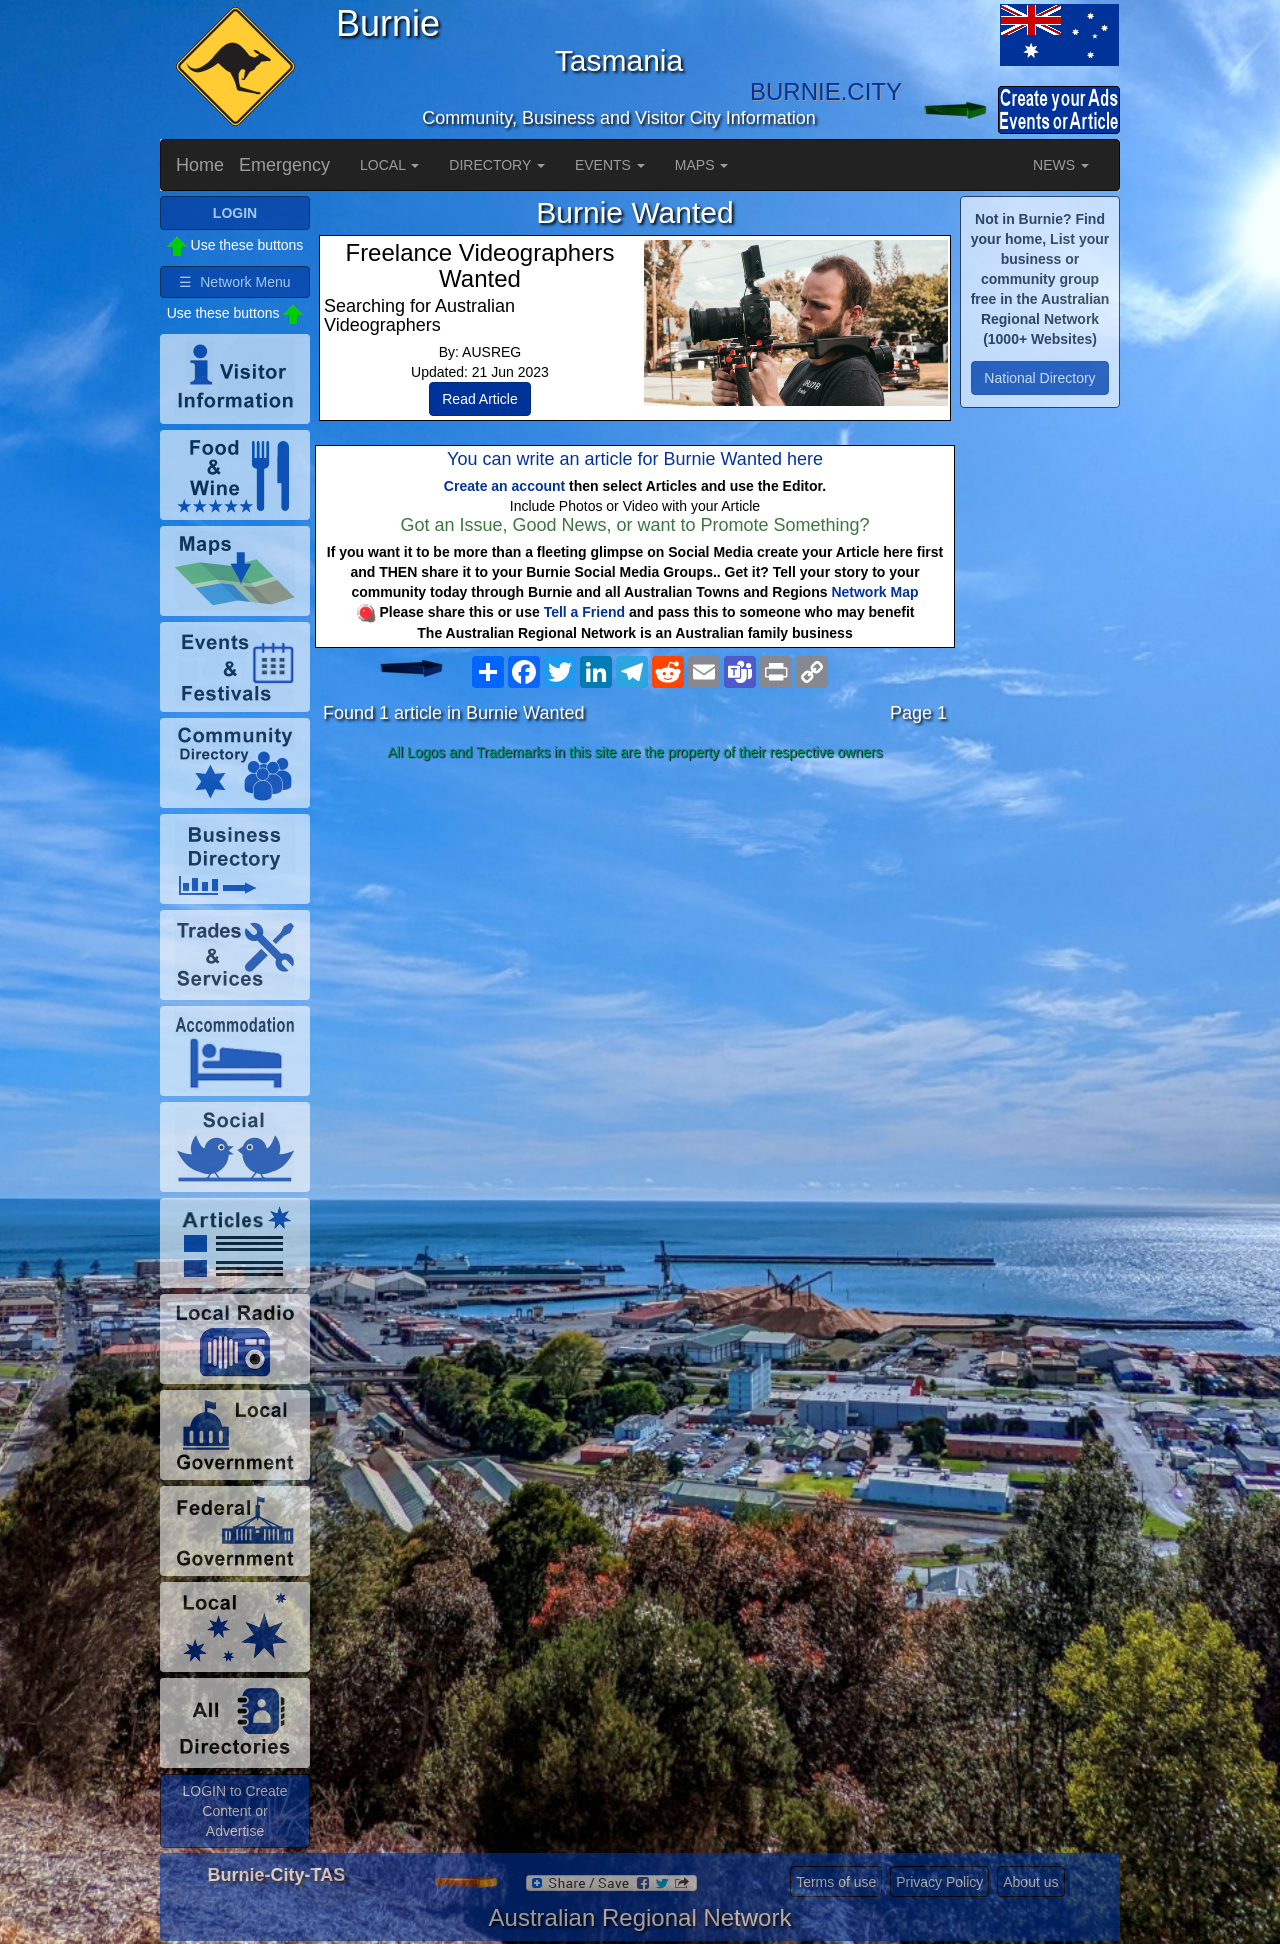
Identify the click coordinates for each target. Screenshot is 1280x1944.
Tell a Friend (584, 612)
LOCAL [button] (389, 165)
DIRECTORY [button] (497, 165)
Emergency (284, 165)
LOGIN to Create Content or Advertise (234, 1811)
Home (200, 165)
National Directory (1039, 378)
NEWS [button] (1061, 165)
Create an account (504, 486)
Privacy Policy (939, 1882)
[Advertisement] (635, 926)
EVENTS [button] (610, 165)
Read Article (479, 399)
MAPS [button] (702, 165)
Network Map (874, 592)
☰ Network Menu (234, 282)
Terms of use (836, 1882)
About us (1030, 1882)
